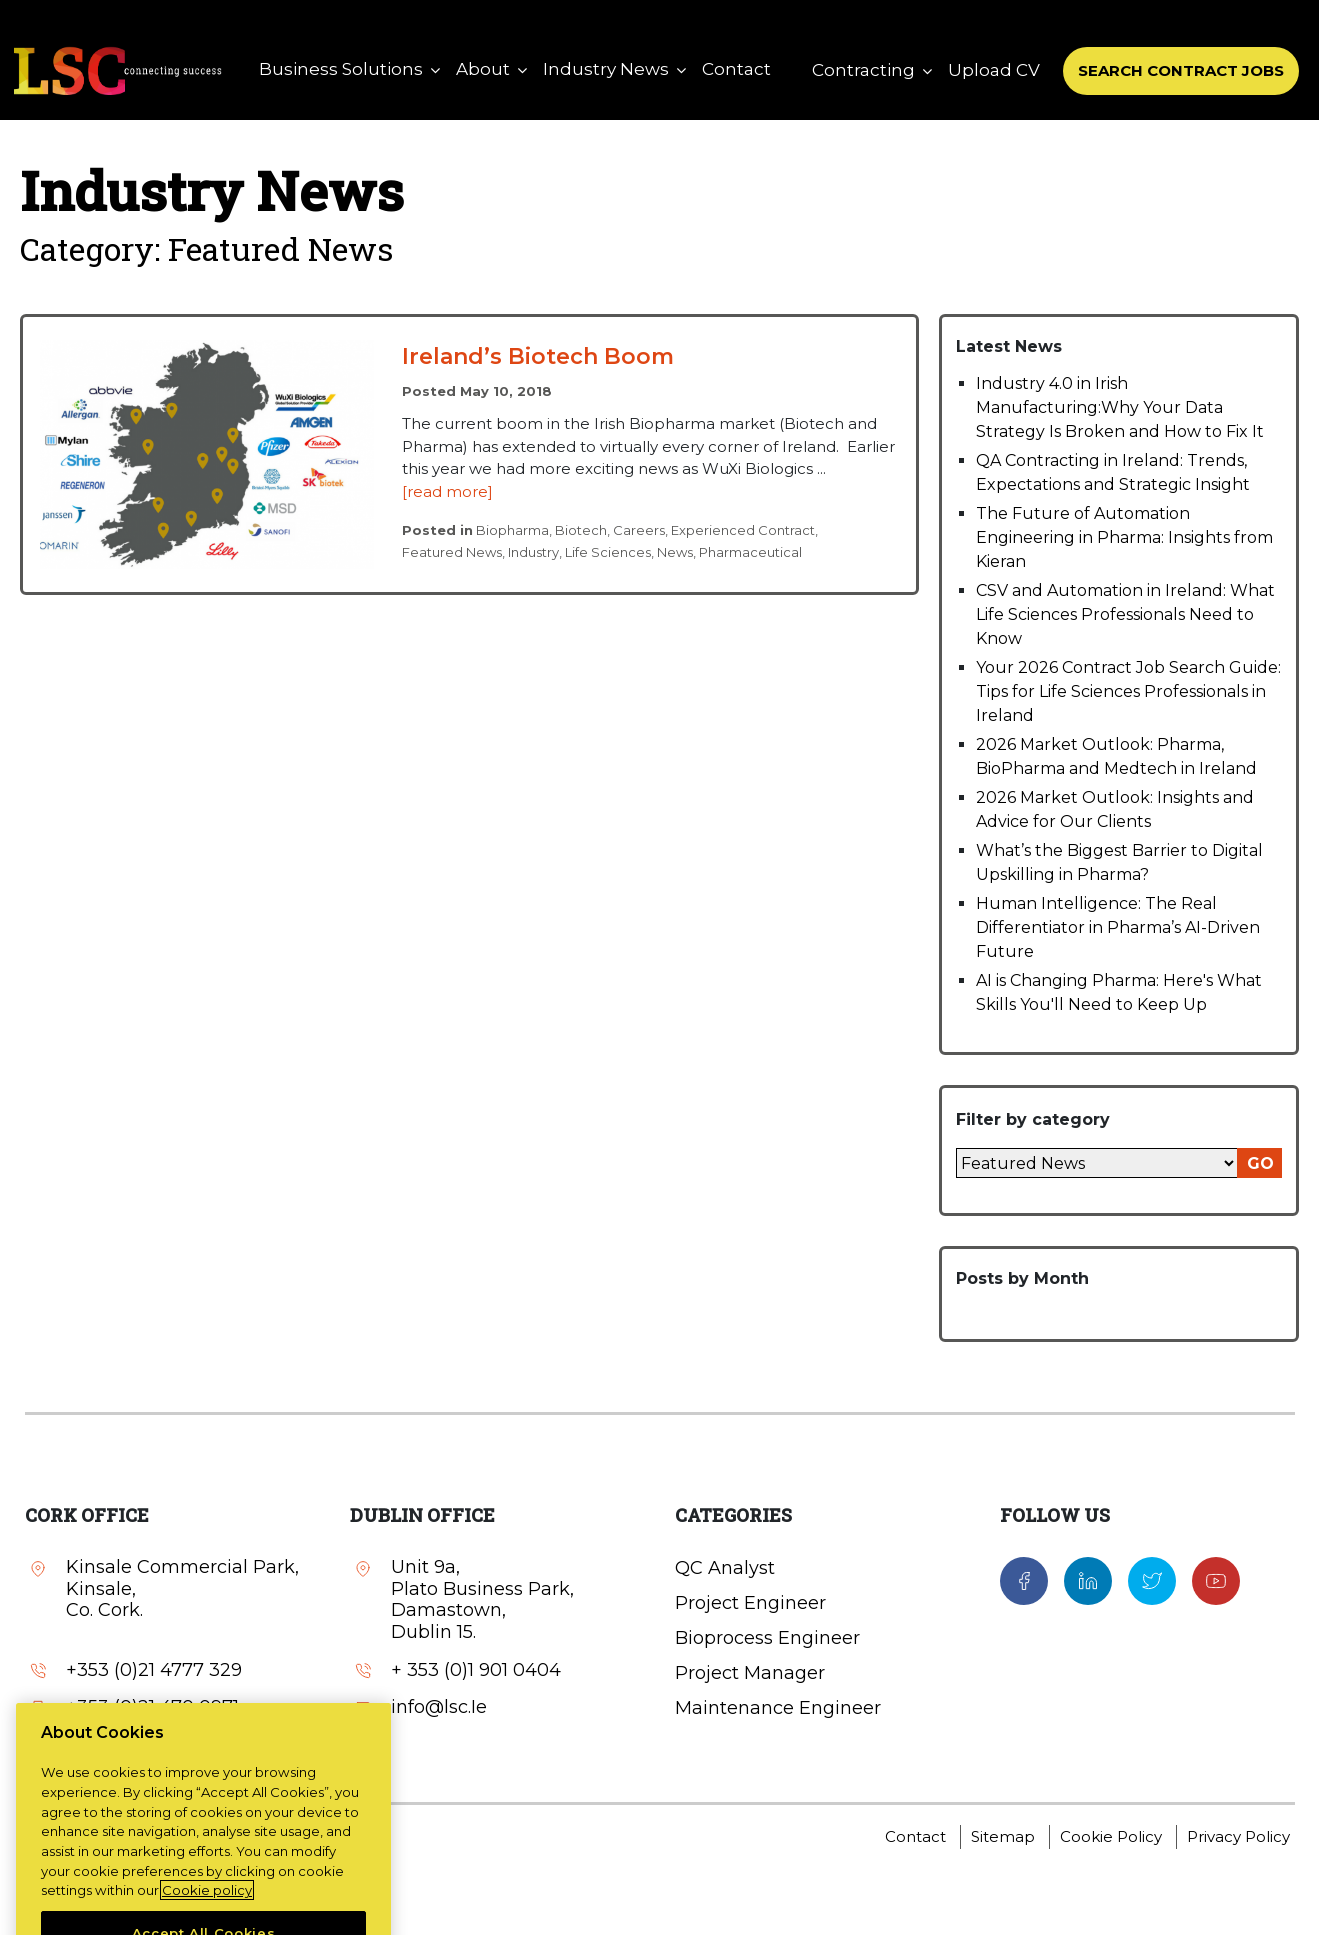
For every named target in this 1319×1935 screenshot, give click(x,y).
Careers (639, 530)
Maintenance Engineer (778, 1708)
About (483, 69)
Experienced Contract (743, 530)
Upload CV (994, 70)
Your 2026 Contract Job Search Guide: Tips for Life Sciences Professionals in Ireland (1128, 691)
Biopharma (512, 530)
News (675, 552)
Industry (533, 552)
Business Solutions (341, 69)
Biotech (581, 530)
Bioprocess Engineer (767, 1638)
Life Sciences (608, 552)
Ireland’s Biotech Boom (538, 356)
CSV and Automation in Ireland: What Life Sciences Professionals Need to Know (1125, 614)
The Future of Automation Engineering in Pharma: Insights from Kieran (1124, 537)
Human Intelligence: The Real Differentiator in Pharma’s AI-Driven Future (1118, 927)
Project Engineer (750, 1603)
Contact (736, 69)
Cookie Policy (1111, 1836)
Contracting (863, 70)
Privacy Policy (1238, 1836)
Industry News (606, 69)
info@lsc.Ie (114, 1745)
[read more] (447, 491)
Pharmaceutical (750, 552)
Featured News (452, 552)
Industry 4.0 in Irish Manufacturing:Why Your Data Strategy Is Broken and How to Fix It (1120, 407)
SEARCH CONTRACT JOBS (1181, 70)
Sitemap (1003, 1836)
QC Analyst (725, 1568)
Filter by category (1033, 1119)
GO (1260, 1163)
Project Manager (750, 1673)
